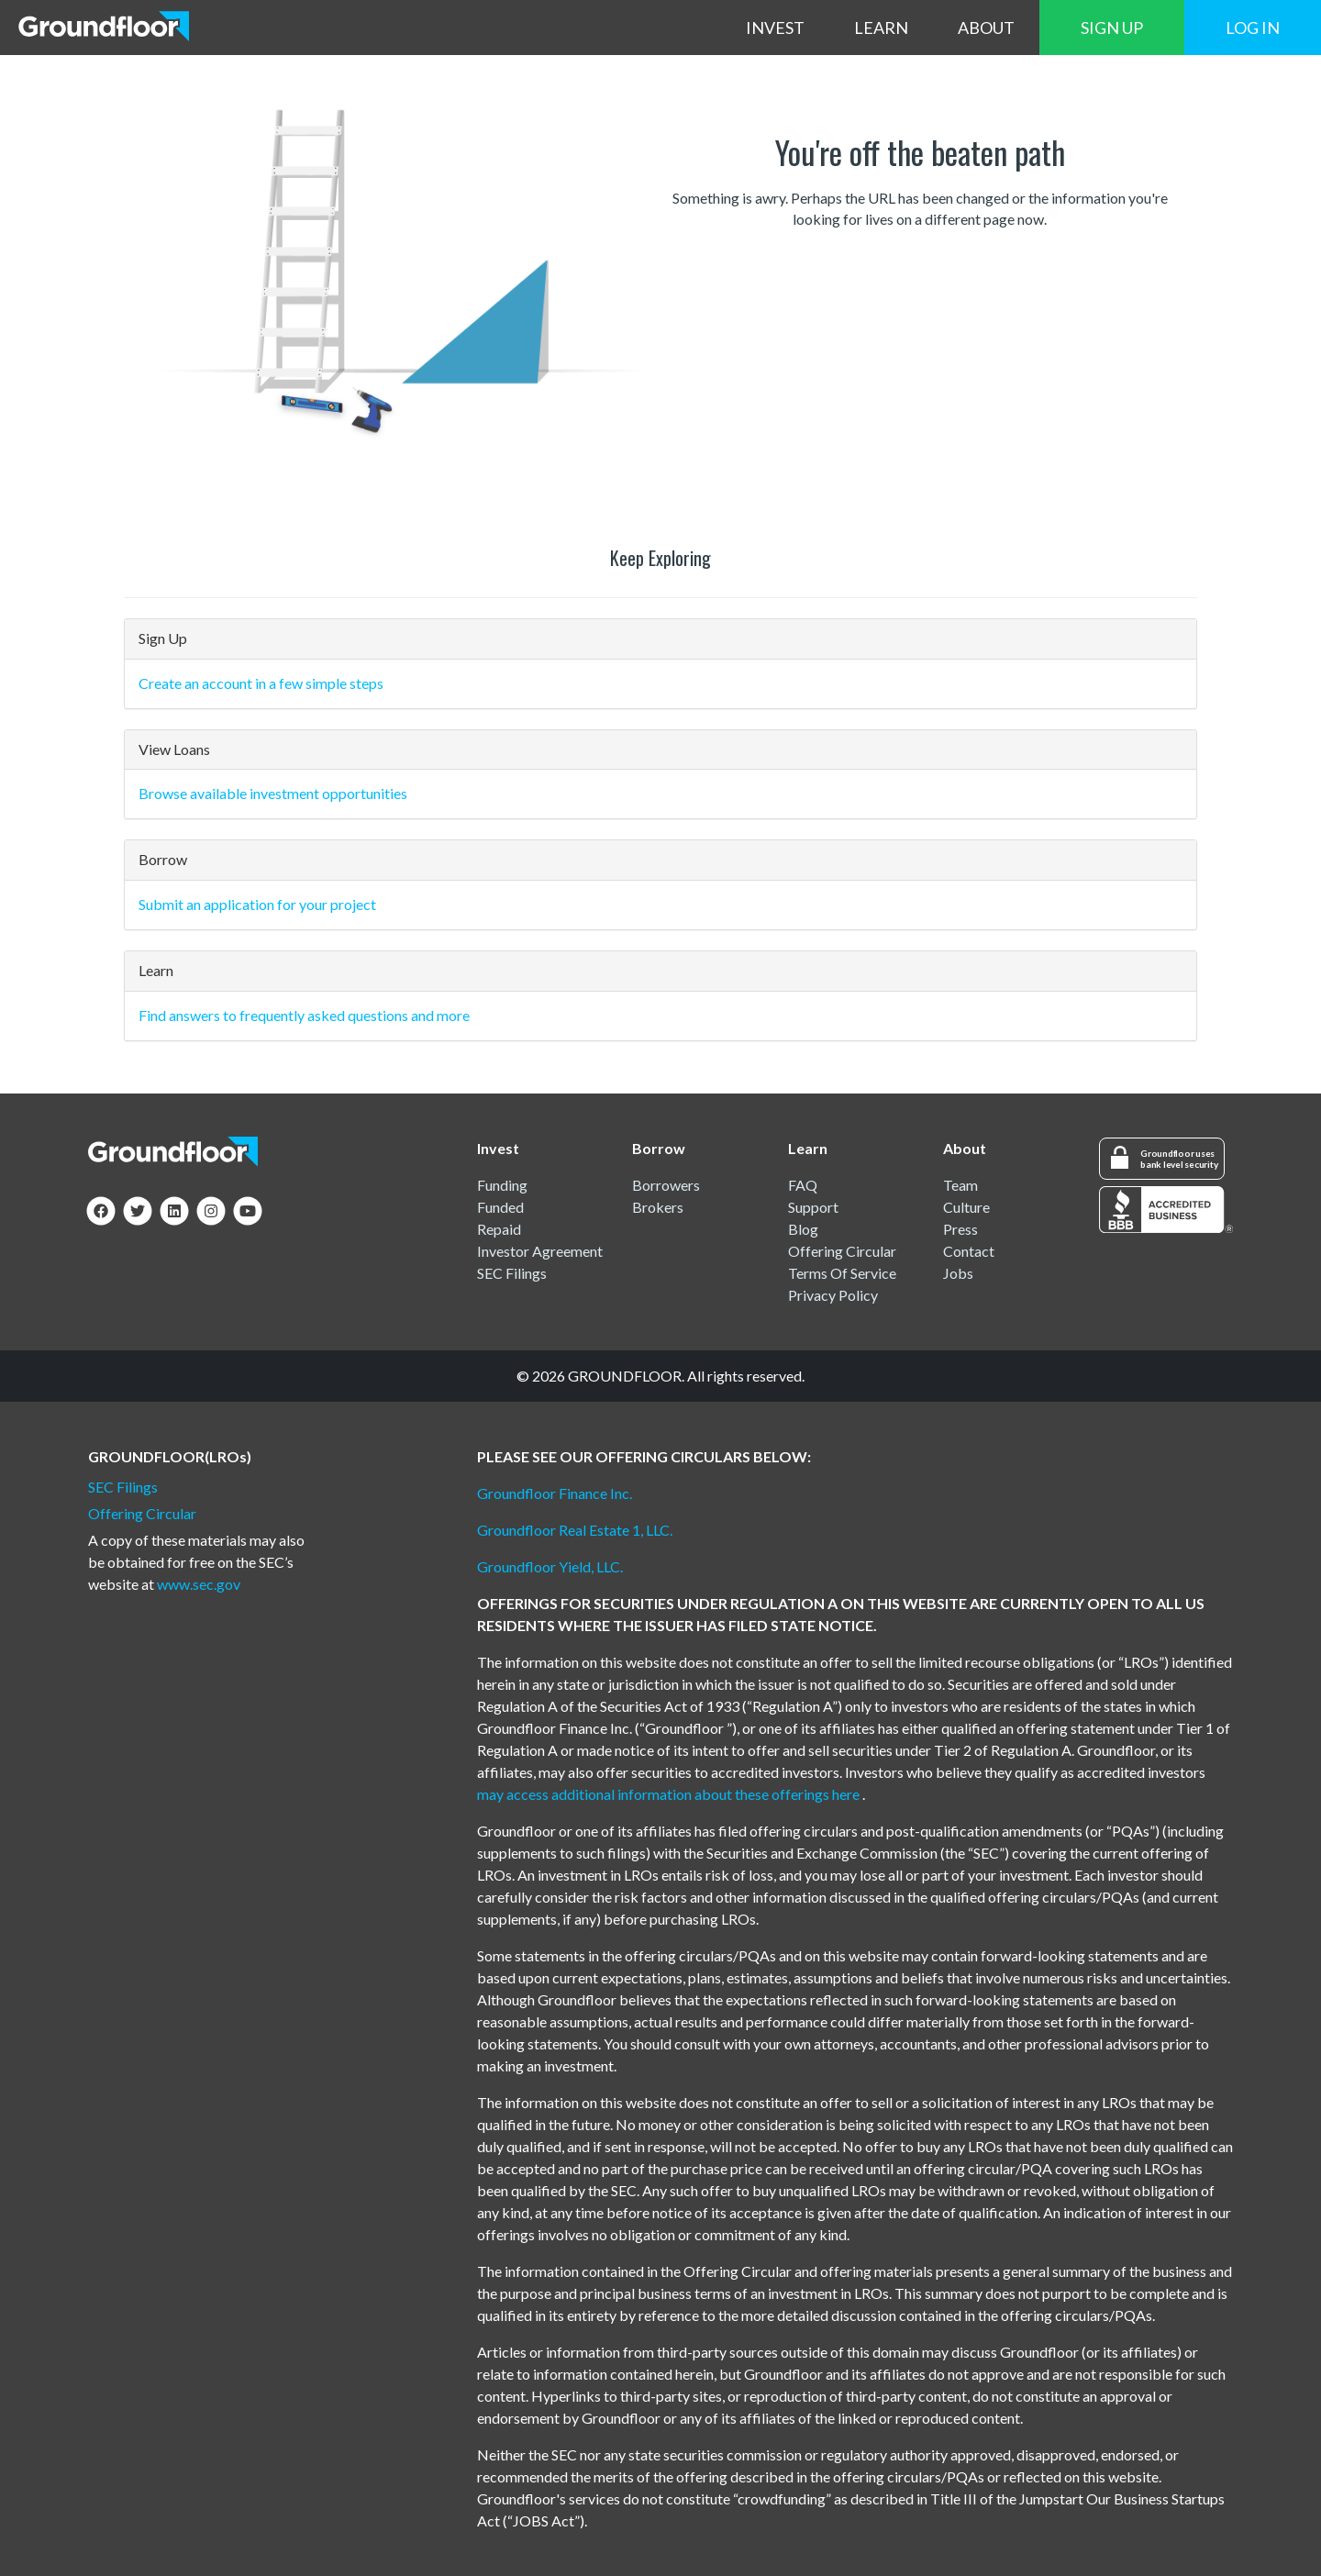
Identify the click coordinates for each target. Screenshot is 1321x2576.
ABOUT (986, 27)
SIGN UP (1112, 27)
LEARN (881, 27)
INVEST (775, 27)
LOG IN (1253, 27)
